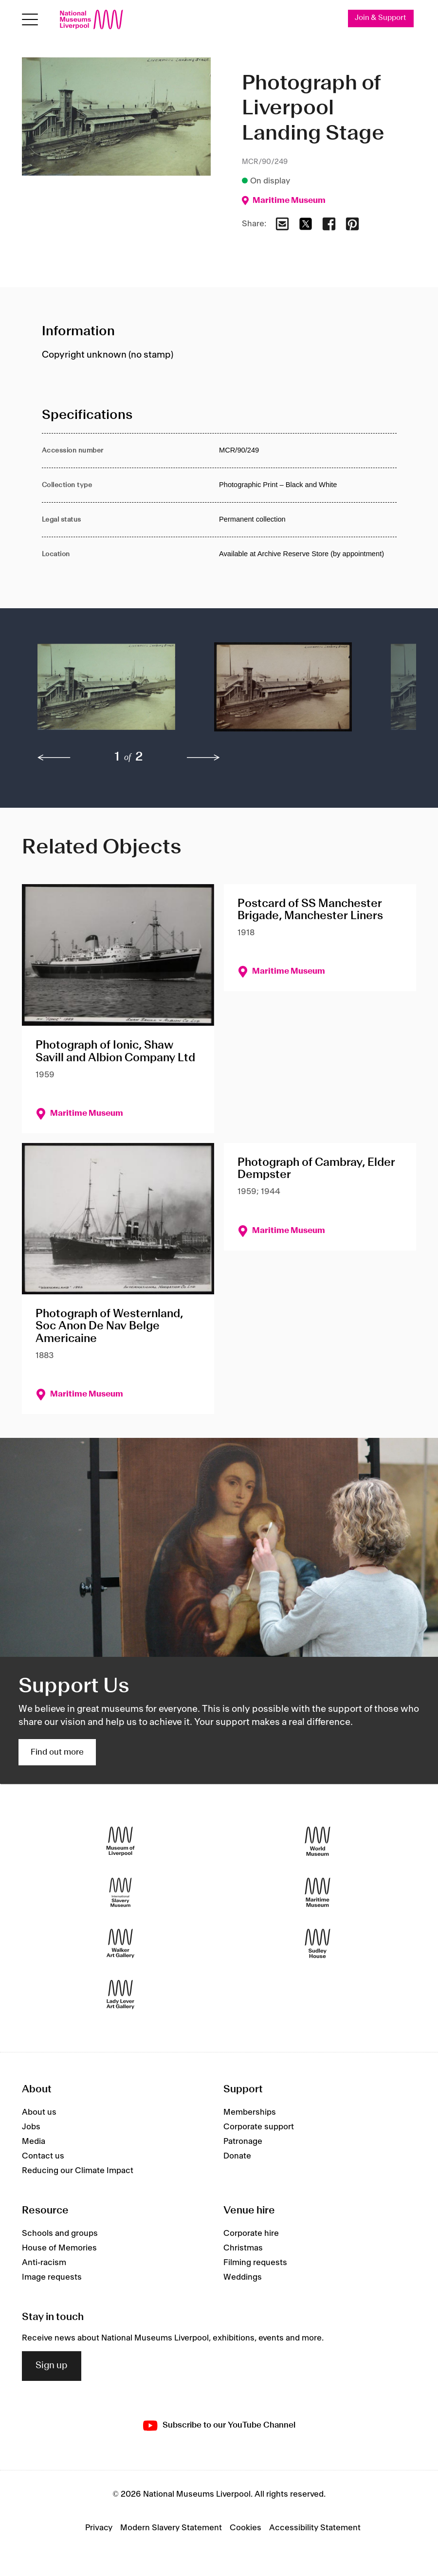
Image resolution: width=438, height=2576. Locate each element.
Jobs (31, 2126)
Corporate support (258, 2126)
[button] (106, 692)
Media (33, 2141)
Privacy (98, 2527)
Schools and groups (60, 2233)
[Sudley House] (317, 1943)
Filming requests (255, 2262)
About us (39, 2112)
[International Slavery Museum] (120, 1892)
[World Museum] (317, 1841)
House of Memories (59, 2248)
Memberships (249, 2112)
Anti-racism (44, 2262)
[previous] (54, 757)
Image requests (52, 2277)
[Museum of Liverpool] (120, 1841)
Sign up (52, 2366)
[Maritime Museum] (317, 1892)
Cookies (245, 2527)
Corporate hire (251, 2233)
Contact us (43, 2156)
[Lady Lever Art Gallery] (120, 1994)
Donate (237, 2156)
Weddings (242, 2277)
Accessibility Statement (315, 2527)
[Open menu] (30, 20)
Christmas (243, 2248)
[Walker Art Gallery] (120, 1943)
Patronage (242, 2141)
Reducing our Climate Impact (77, 2170)
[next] (203, 757)
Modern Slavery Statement (171, 2527)
